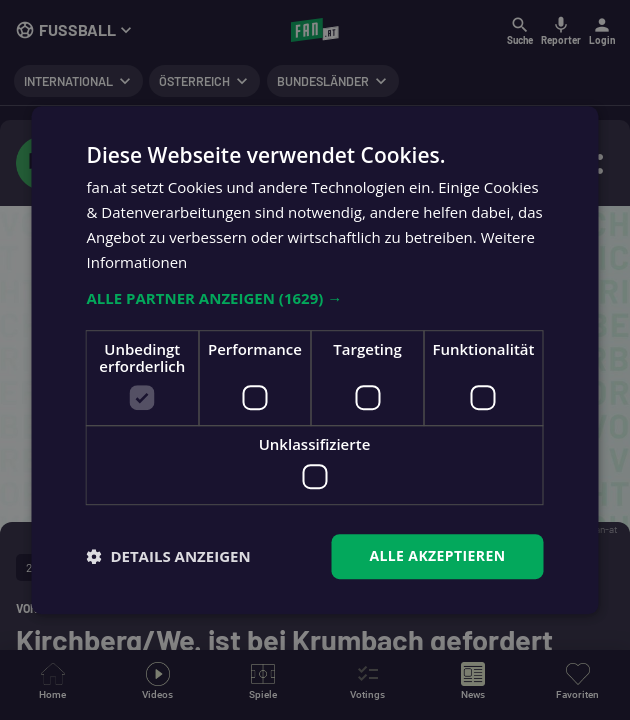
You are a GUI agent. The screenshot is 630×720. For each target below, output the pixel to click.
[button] (315, 299)
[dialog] (315, 360)
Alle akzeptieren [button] (437, 555)
